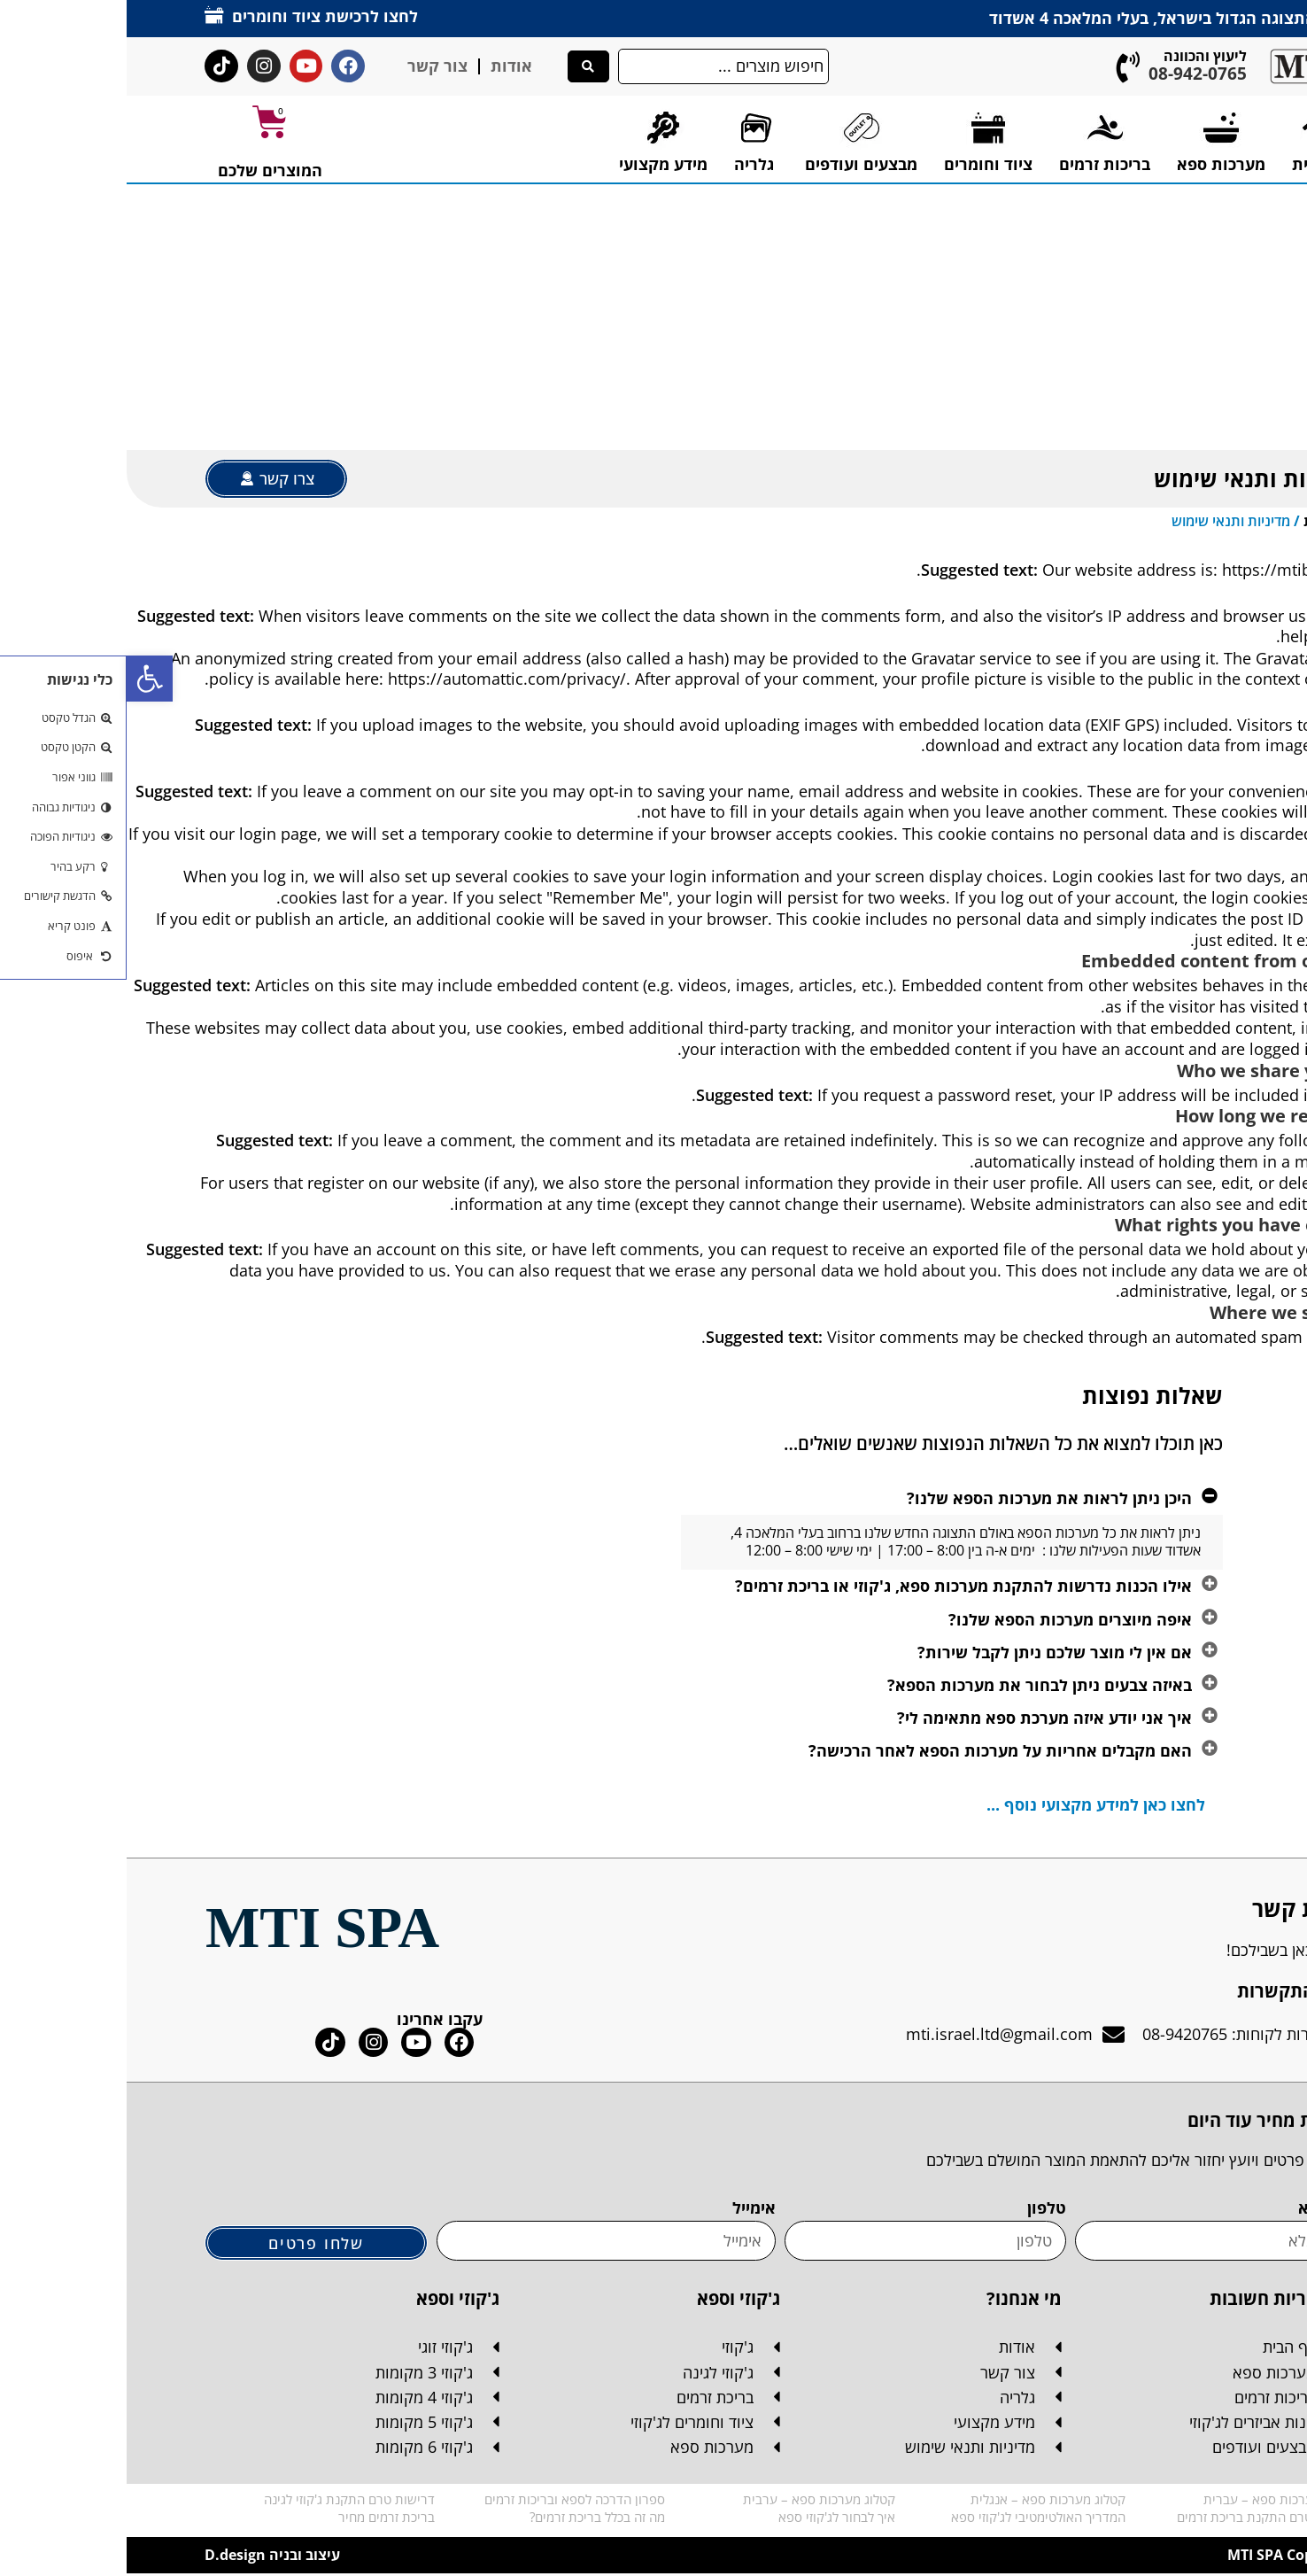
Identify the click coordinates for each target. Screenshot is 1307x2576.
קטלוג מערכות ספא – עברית (1153, 2501)
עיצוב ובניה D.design (145, 2557)
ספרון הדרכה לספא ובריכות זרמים (448, 2501)
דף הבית (1203, 521)
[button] (23, 679)
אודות (385, 65)
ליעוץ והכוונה (1078, 56)
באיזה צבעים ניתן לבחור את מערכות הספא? (913, 1684)
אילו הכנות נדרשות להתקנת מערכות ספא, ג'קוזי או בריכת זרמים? (836, 1586)
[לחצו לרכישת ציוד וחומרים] (88, 15)
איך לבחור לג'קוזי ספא (710, 2519)
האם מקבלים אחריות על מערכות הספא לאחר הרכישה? (873, 1751)
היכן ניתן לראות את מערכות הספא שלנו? (922, 1498)
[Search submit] (462, 66)
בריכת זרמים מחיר (260, 2519)
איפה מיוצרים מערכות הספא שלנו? (943, 1619)
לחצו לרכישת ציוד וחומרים (198, 16)
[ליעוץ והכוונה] (1001, 66)
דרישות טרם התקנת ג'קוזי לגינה (222, 2501)
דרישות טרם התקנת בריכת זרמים (1139, 2519)
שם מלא (1200, 2209)
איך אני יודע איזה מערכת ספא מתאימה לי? (917, 1718)
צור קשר (311, 65)
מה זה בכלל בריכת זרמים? (470, 2519)
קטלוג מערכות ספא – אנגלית (921, 2501)
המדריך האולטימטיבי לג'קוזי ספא (911, 2519)
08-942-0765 (1071, 73)
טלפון (920, 2209)
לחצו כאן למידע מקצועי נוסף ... (969, 1805)
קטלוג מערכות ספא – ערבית (692, 2501)
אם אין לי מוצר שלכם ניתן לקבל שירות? (928, 1652)
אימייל (627, 2209)
